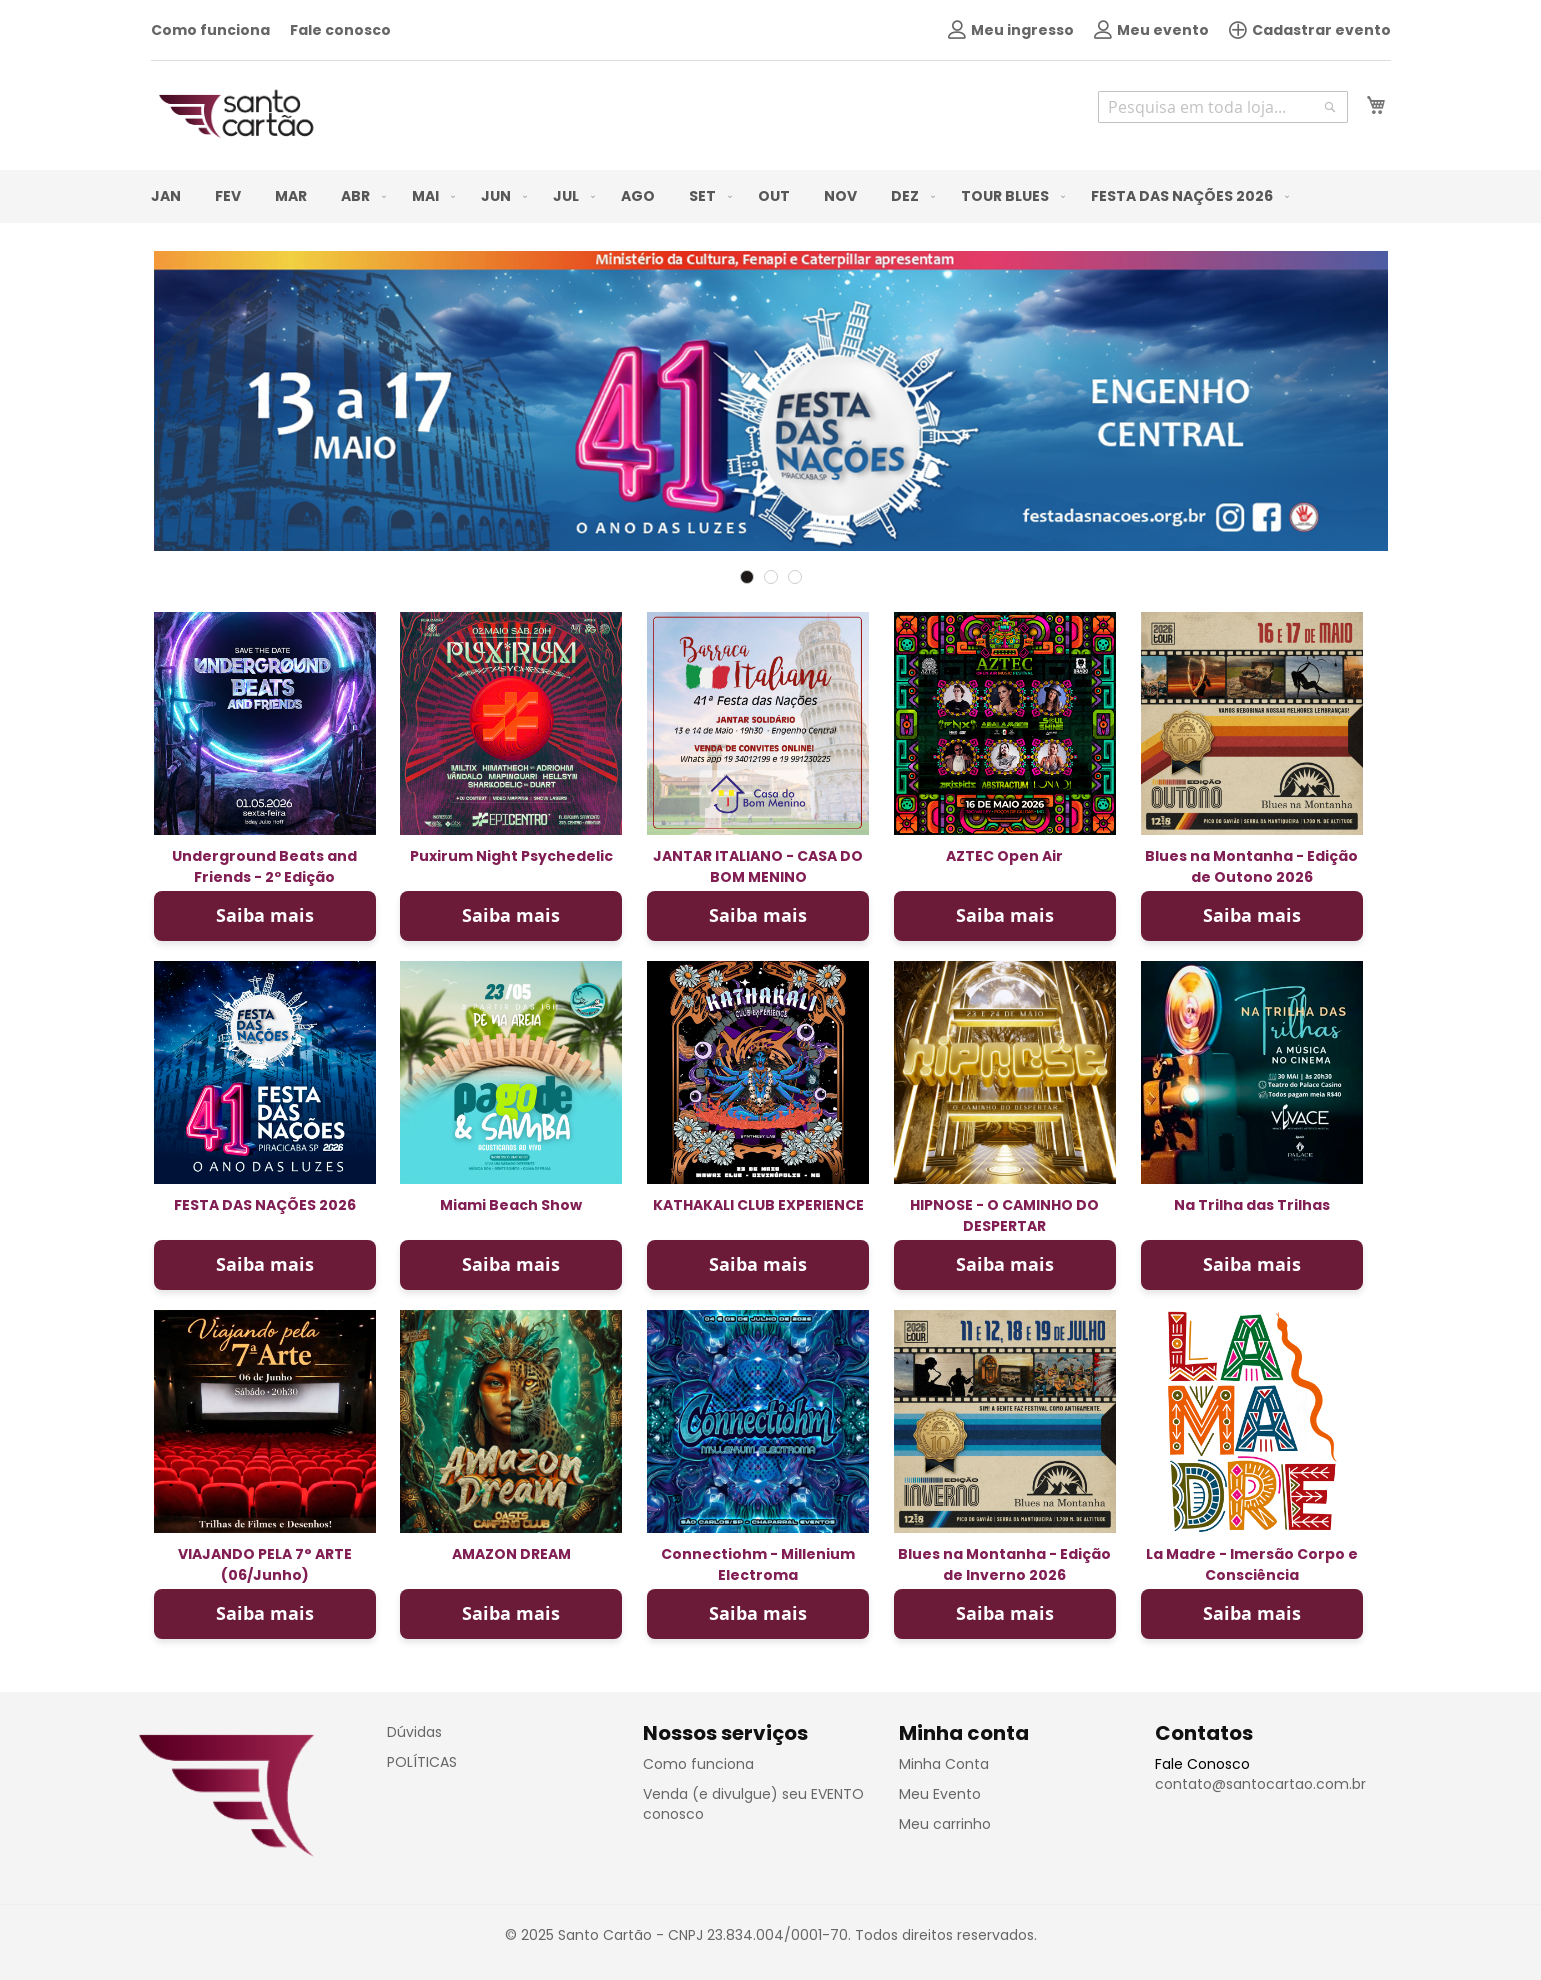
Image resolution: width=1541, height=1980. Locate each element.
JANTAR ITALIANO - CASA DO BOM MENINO (758, 866)
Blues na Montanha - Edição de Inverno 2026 (1004, 1564)
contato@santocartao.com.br (1260, 1784)
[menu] (771, 196)
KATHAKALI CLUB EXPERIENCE (758, 1205)
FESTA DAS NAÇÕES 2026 (265, 1205)
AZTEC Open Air (1004, 856)
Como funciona (210, 30)
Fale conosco (340, 30)
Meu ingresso (1011, 30)
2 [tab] (771, 577)
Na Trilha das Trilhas (1252, 1205)
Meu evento (1151, 30)
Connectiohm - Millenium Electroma (758, 1564)
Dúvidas (414, 1732)
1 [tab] (747, 577)
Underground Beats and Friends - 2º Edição (264, 866)
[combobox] (1223, 107)
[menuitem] (166, 196)
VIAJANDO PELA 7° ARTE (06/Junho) (265, 1564)
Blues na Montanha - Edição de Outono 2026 (1251, 866)
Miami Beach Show (511, 1205)
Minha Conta (944, 1764)
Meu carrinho (945, 1824)
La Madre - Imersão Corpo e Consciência (1252, 1564)
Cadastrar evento (1310, 30)
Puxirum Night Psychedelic (511, 856)
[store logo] (236, 114)
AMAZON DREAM (511, 1554)
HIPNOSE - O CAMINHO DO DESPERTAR (1004, 1215)
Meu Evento (940, 1794)
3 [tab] (795, 577)
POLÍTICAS (422, 1762)
